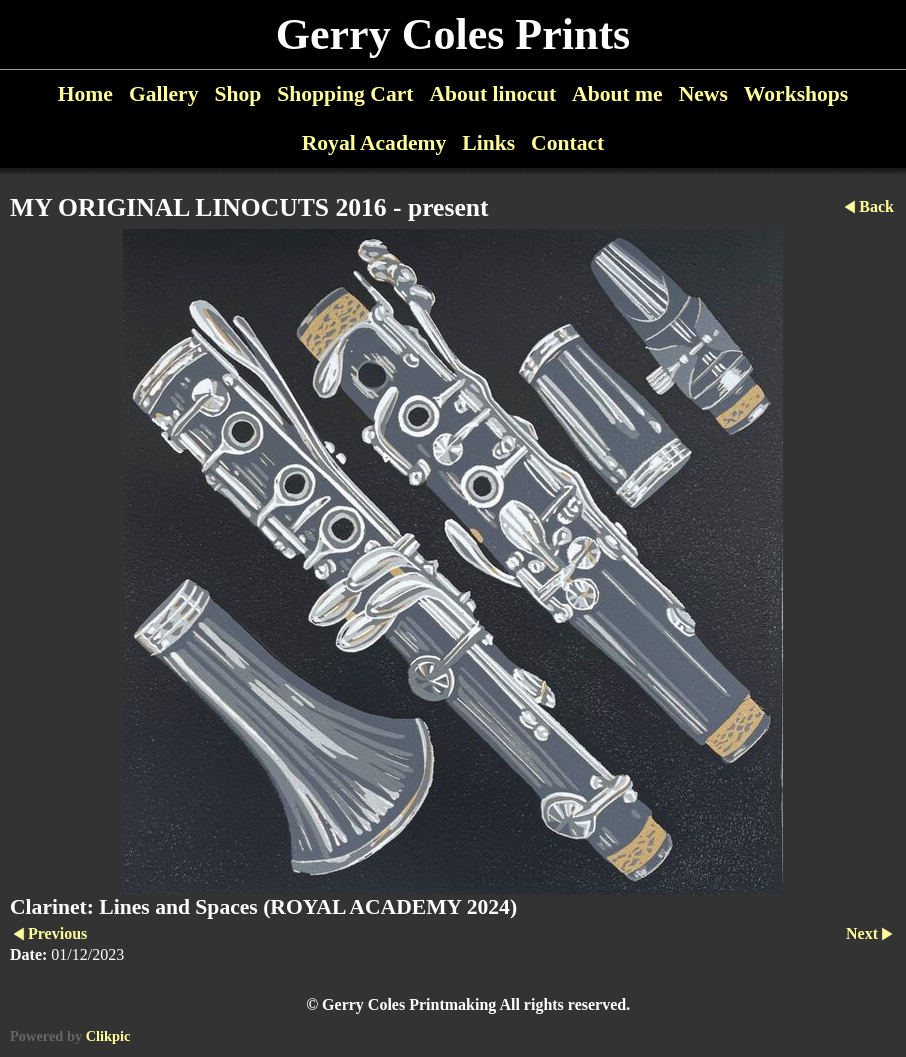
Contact (567, 143)
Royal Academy (374, 143)
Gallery (164, 94)
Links (488, 143)
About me (617, 94)
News (703, 94)
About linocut (493, 94)
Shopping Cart (345, 94)
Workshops (796, 94)
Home (85, 94)
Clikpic (108, 1036)
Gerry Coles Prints (453, 34)
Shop (237, 94)
